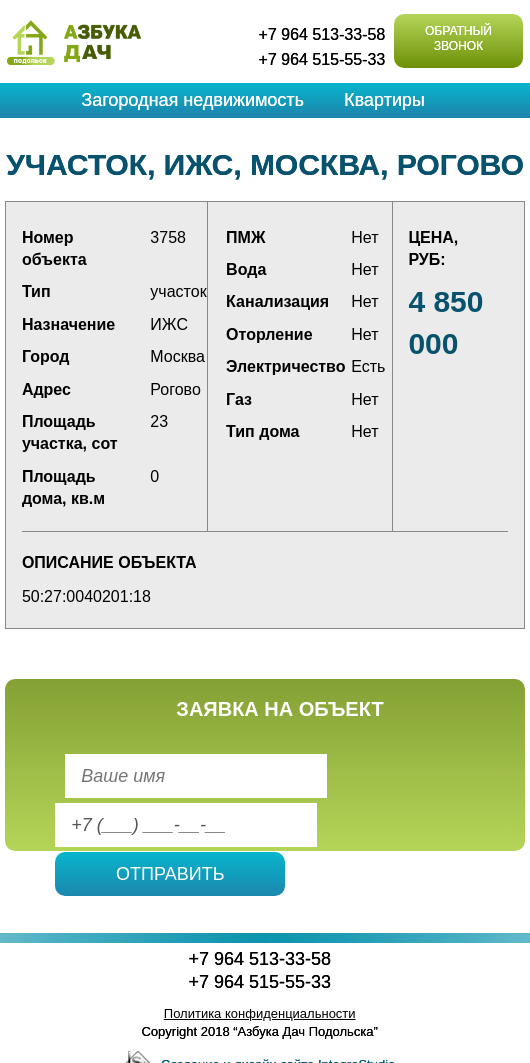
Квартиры (384, 100)
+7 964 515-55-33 (321, 59)
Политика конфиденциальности (260, 1013)
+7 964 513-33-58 (321, 34)
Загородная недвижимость (192, 100)
